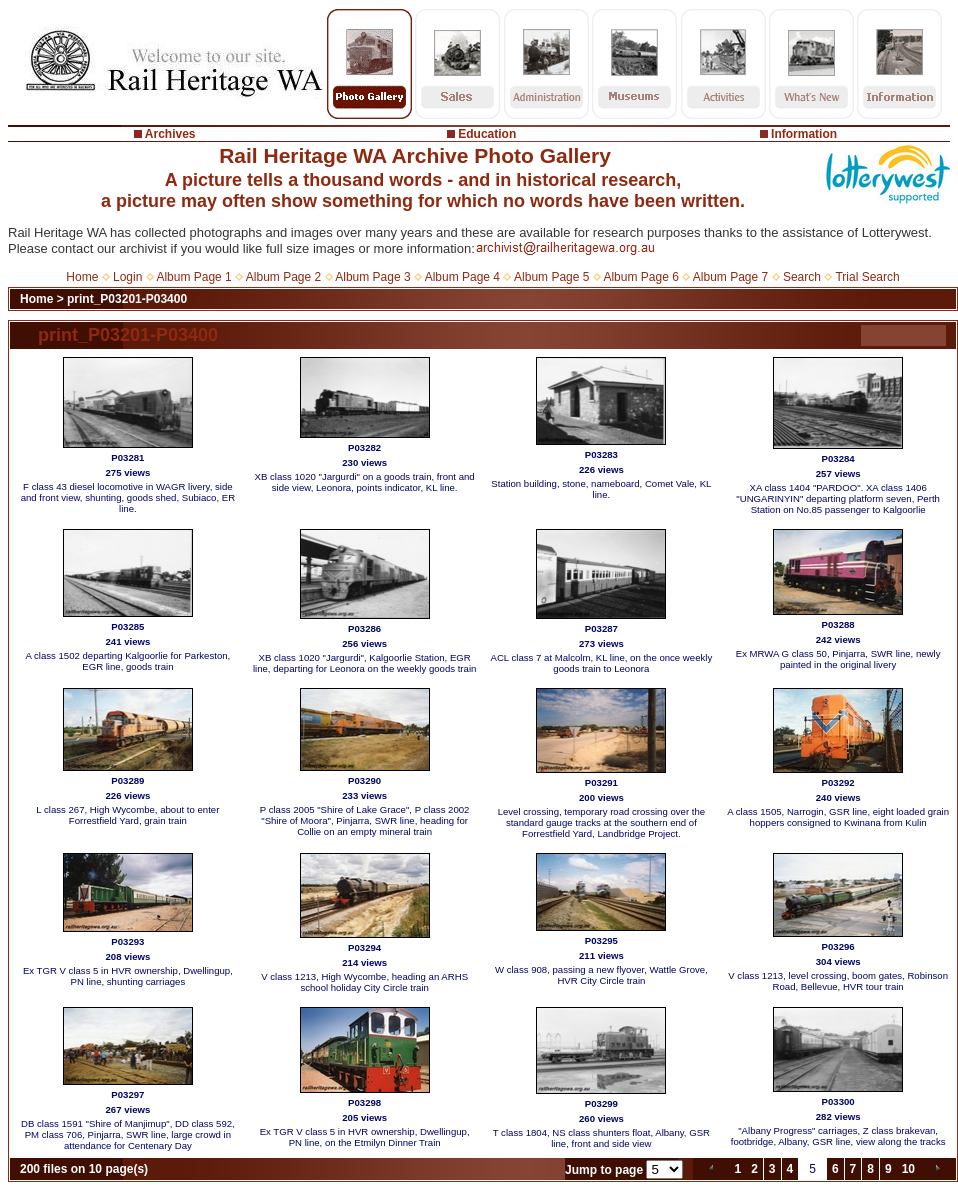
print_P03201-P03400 (127, 299)
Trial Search (867, 277)
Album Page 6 (640, 277)
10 (908, 1169)
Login (127, 277)
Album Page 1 (193, 277)
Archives (170, 134)
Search (802, 277)
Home (82, 277)
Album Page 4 (462, 277)
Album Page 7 (730, 277)
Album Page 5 (551, 277)
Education (487, 134)
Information (804, 134)
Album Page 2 (283, 277)
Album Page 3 (372, 277)
